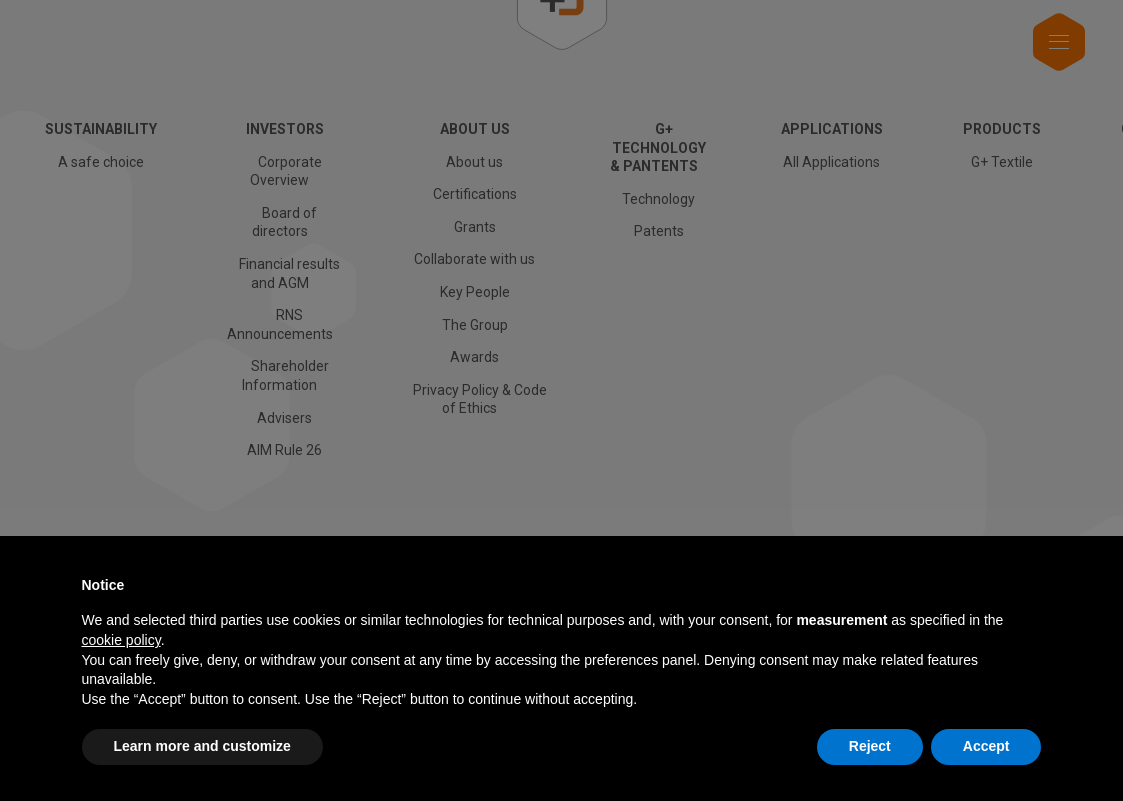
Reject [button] (870, 746)
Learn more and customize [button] (202, 746)
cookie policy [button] (121, 640)
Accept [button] (986, 746)
